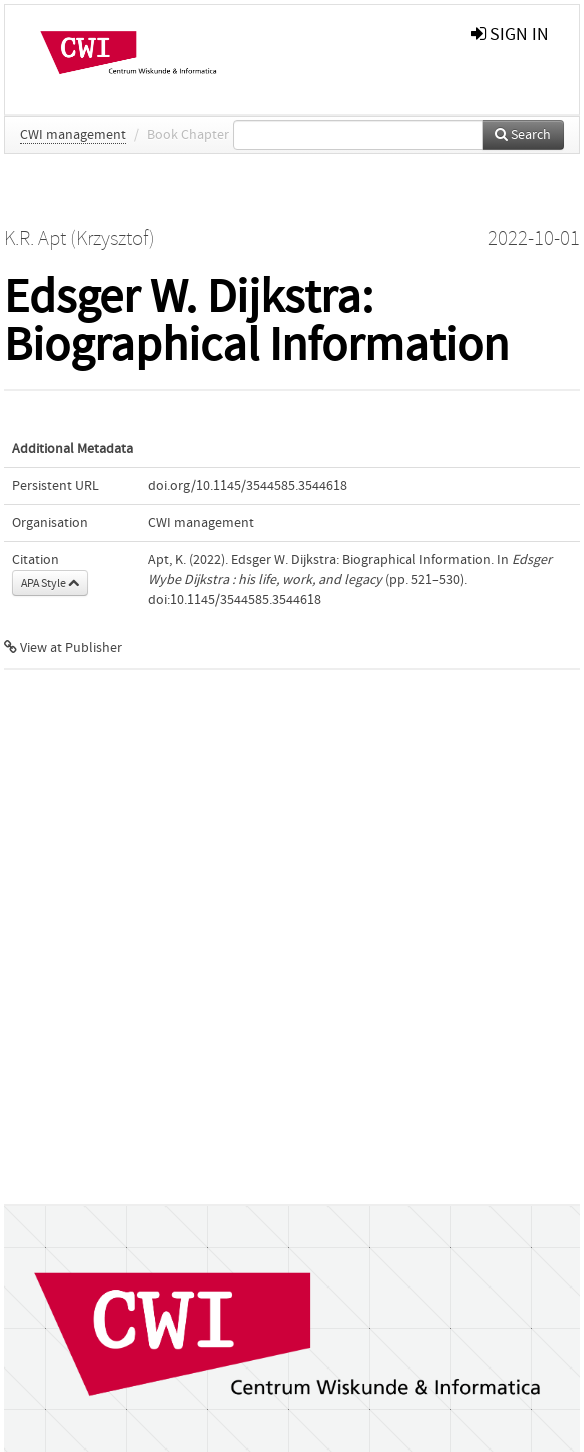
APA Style (50, 583)
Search (523, 135)
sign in (510, 34)
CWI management (73, 135)
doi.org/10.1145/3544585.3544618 (247, 486)
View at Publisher (63, 648)
